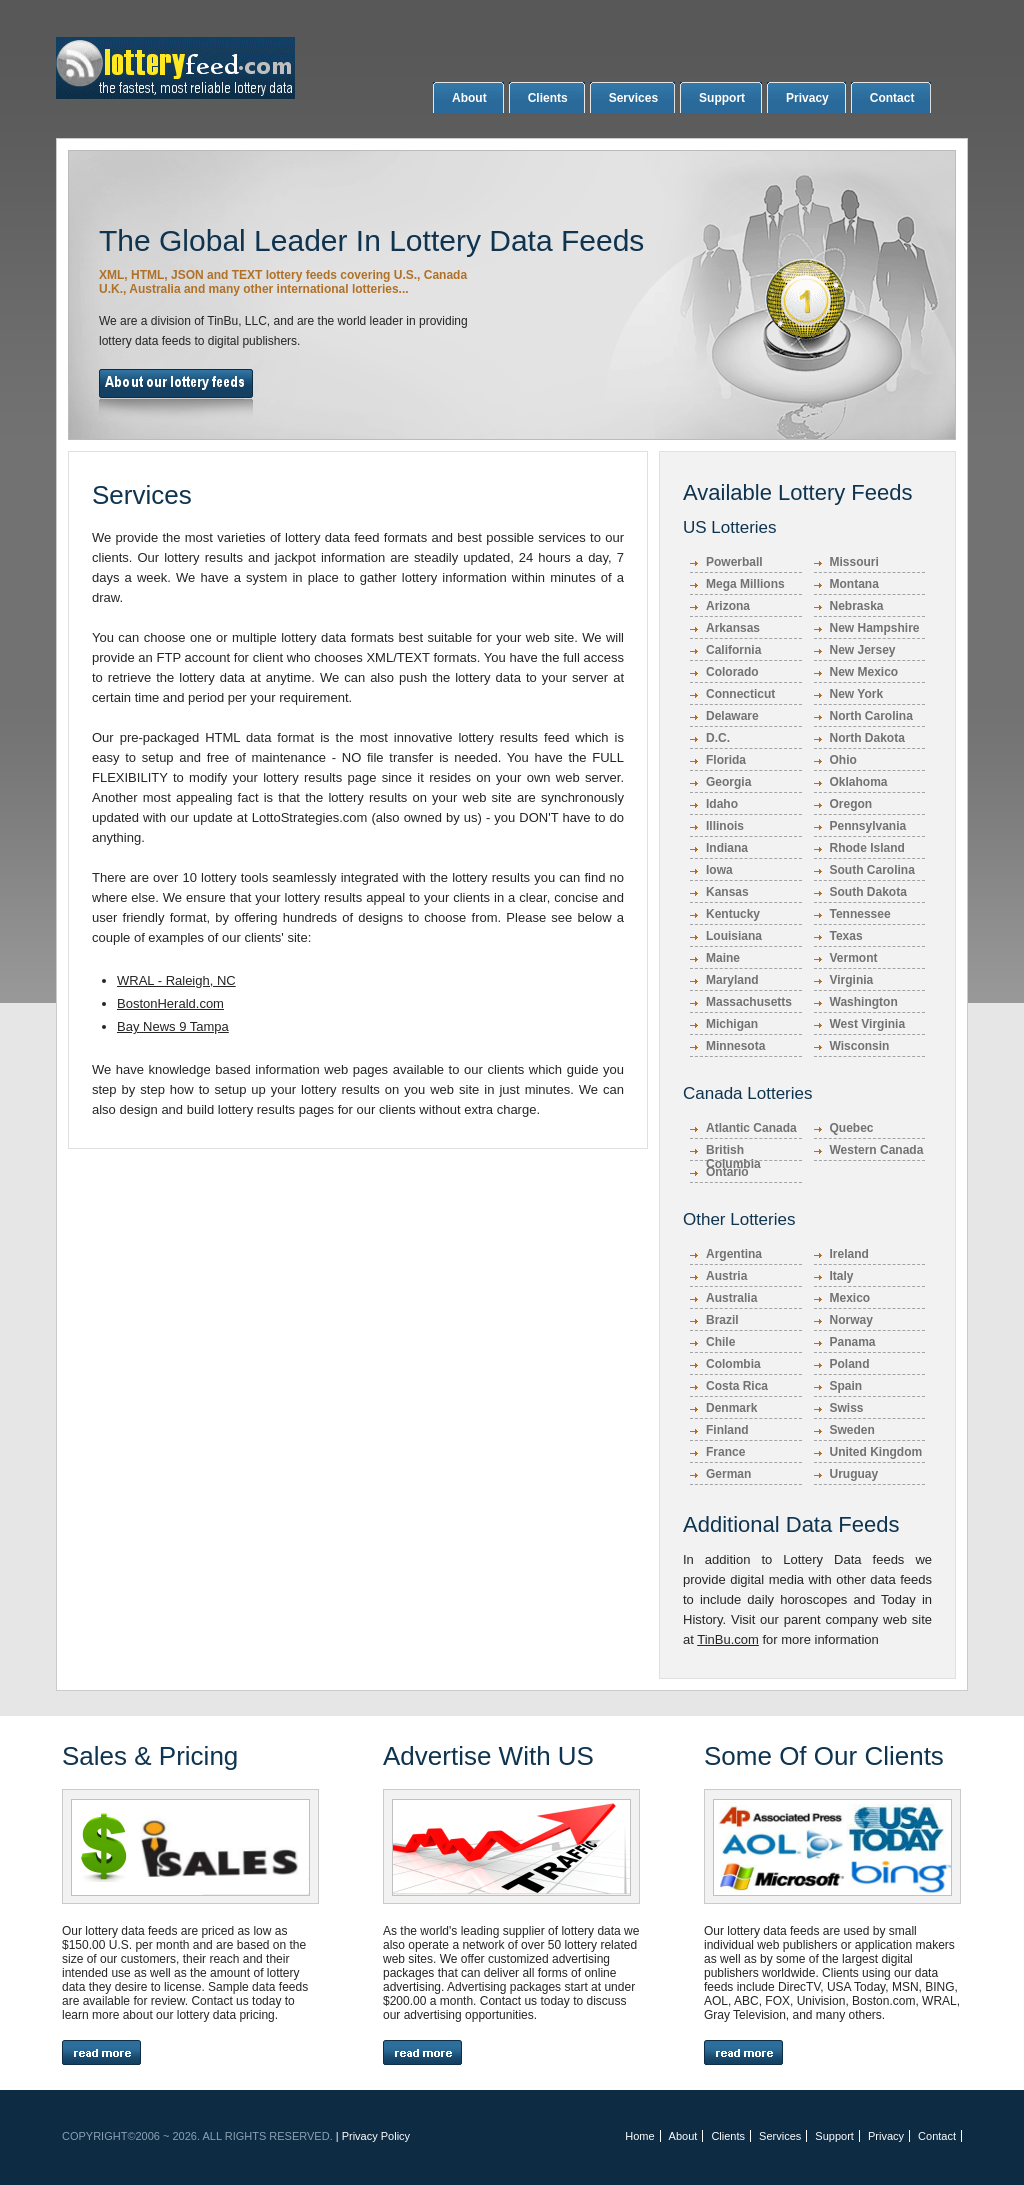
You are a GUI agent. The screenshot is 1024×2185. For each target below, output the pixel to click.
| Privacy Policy (373, 2136)
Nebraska (857, 606)
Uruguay (854, 1474)
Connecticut (740, 694)
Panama (853, 1342)
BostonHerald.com (170, 1003)
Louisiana (734, 936)
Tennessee (860, 914)
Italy (842, 1276)
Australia (731, 1298)
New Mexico (864, 672)
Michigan (732, 1024)
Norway (851, 1320)
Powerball (734, 562)
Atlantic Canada (751, 1128)
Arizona (728, 606)
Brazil (722, 1320)
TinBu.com (728, 1639)
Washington (864, 1002)
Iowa (719, 870)
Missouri (854, 562)
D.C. (718, 738)
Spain (846, 1386)
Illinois (725, 826)
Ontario (727, 1172)
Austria (726, 1276)
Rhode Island (867, 848)
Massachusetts (749, 1002)
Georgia (728, 782)
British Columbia (733, 1151)
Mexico (850, 1298)
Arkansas (733, 628)
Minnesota (735, 1046)
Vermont (854, 958)
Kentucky (733, 914)
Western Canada (877, 1150)
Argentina (734, 1254)
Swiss (847, 1408)
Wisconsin (860, 1046)
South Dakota (868, 892)
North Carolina (871, 716)
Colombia (733, 1364)
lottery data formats (337, 637)
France (725, 1452)
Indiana (727, 848)
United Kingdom (876, 1452)
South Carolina (872, 870)
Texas (846, 936)
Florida (726, 760)
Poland (850, 1364)
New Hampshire (875, 628)
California (733, 650)
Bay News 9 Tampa (173, 1026)
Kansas (727, 892)
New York (857, 694)
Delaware (732, 716)
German (728, 1474)
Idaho (722, 804)
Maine (723, 958)
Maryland (732, 980)
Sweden (852, 1430)
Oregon (851, 804)
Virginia (852, 980)
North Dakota (867, 738)
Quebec (852, 1128)
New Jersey (863, 650)
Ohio (843, 760)
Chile (720, 1342)
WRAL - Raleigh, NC (176, 980)
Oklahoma (859, 782)
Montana (854, 584)
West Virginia (868, 1024)
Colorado (732, 672)
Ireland (849, 1254)
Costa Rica (737, 1386)
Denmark (731, 1408)
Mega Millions (745, 584)
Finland (727, 1430)
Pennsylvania (868, 826)
